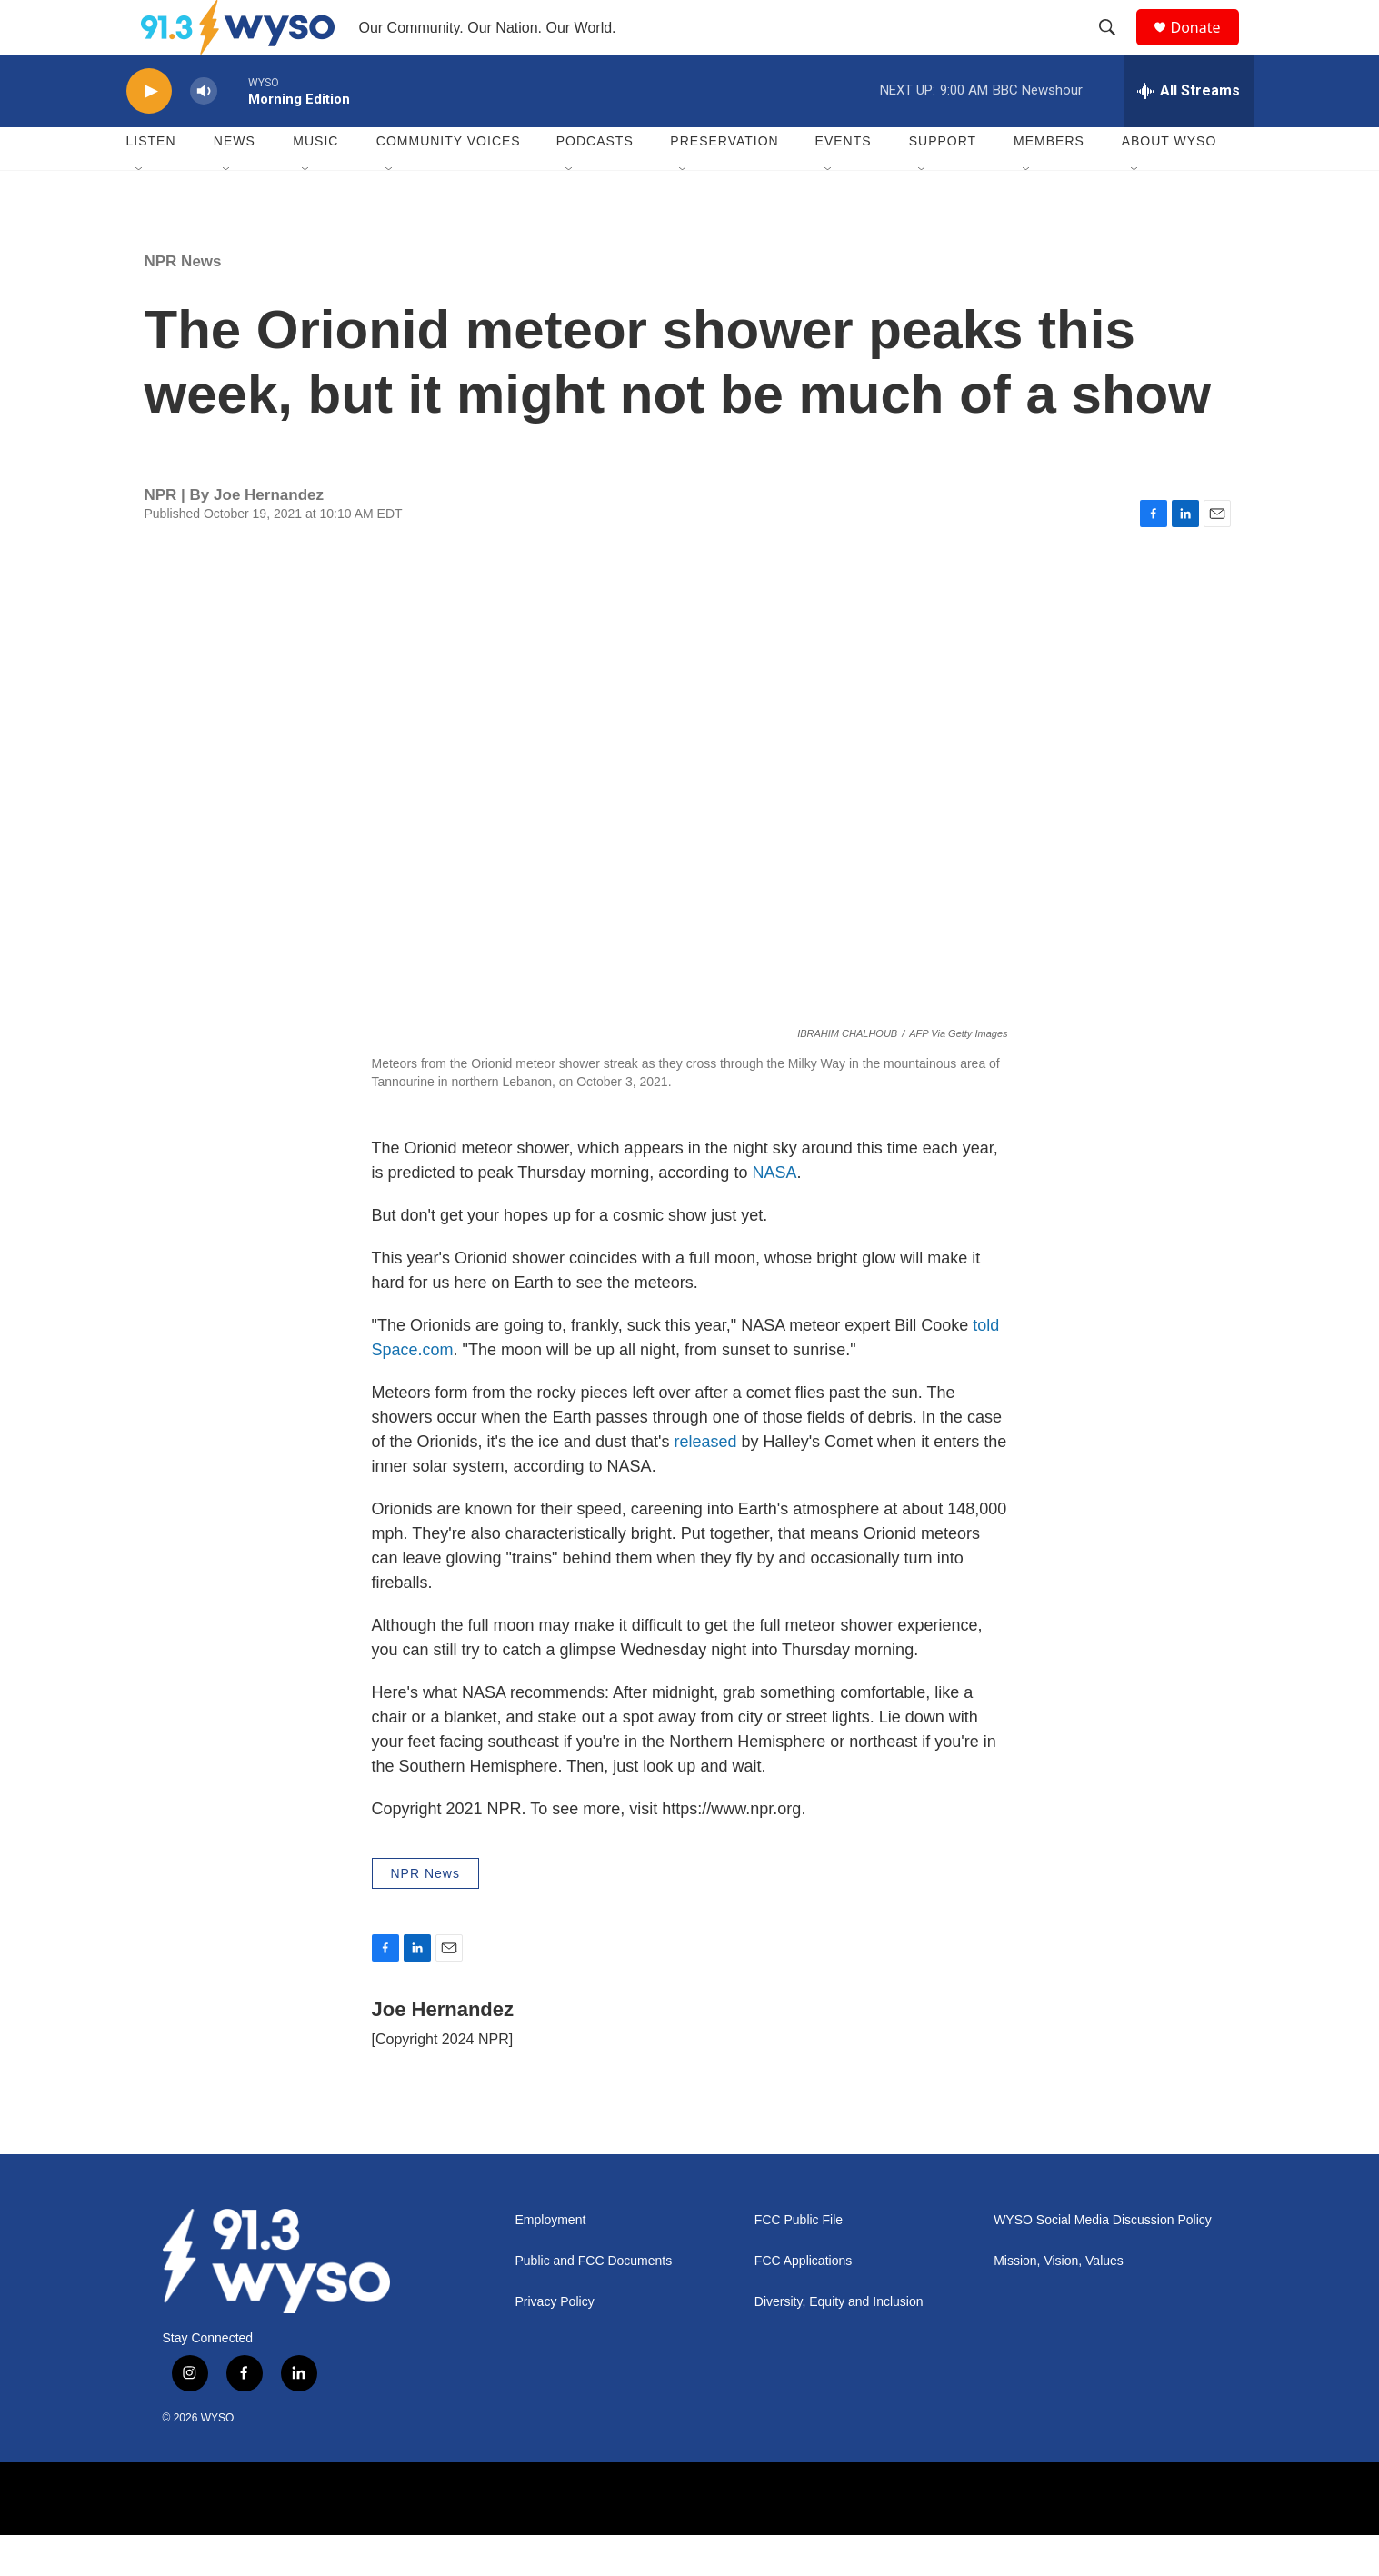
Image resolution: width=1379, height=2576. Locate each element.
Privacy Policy (555, 2343)
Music (315, 182)
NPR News (183, 302)
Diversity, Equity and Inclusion (839, 2343)
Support (942, 182)
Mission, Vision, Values (1059, 2302)
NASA (774, 1213)
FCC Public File (798, 2261)
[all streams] (1189, 131)
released (706, 1482)
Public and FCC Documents (594, 2302)
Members (1049, 182)
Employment (550, 2261)
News (234, 182)
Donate (1207, 47)
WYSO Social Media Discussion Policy (1103, 2261)
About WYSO (1169, 182)
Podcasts (595, 182)
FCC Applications (803, 2302)
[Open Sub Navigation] (140, 211)
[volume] (203, 132)
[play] (149, 132)
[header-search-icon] (1116, 48)
